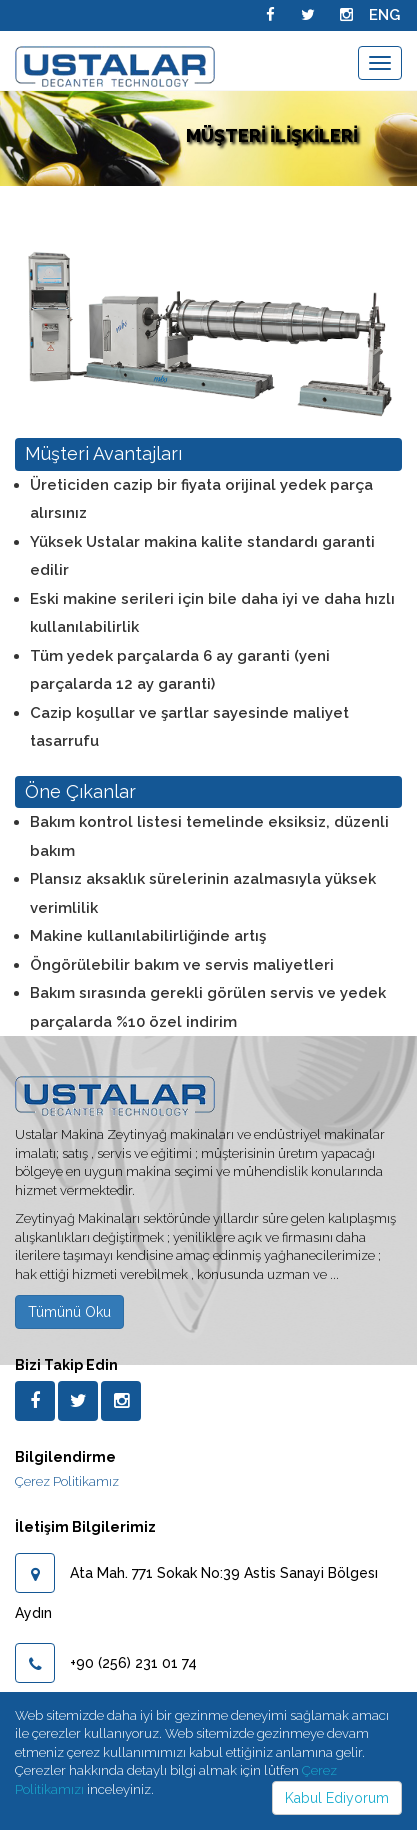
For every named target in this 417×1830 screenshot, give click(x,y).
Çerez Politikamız (67, 1481)
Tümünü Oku (69, 1312)
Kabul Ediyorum (337, 1798)
